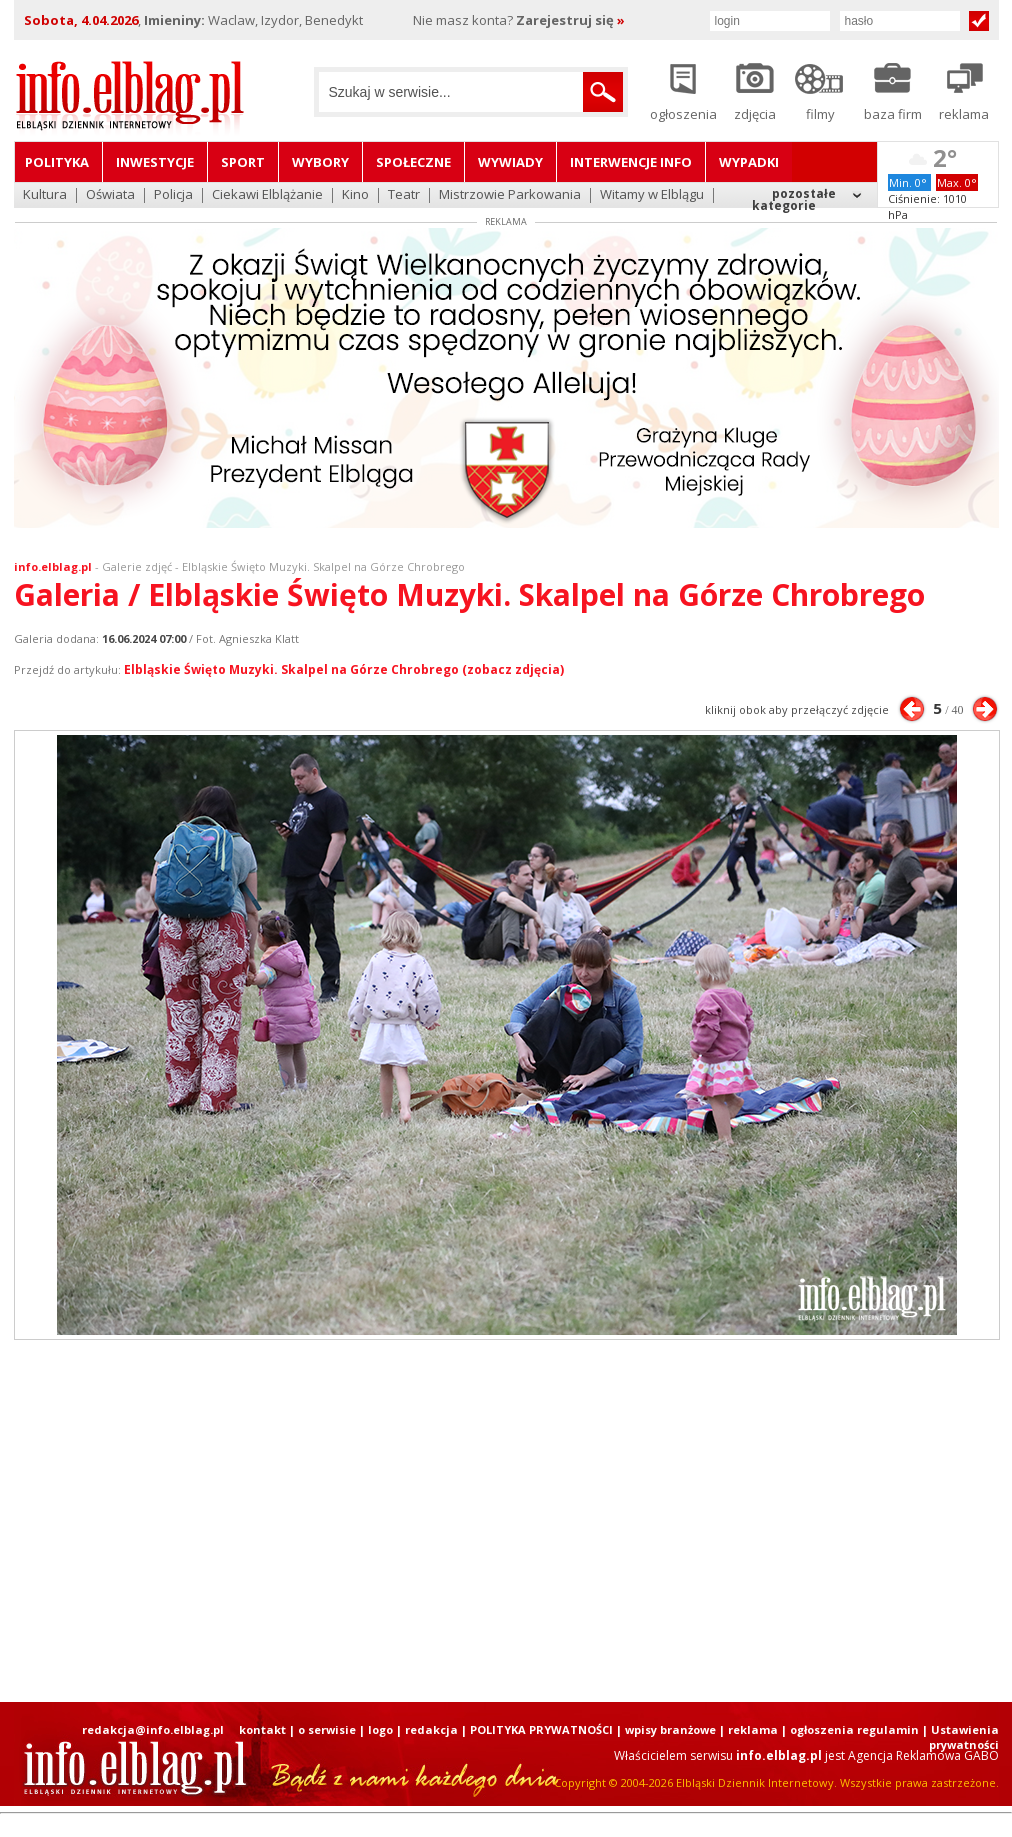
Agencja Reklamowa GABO (923, 1755)
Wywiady (510, 162)
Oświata (110, 195)
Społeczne (413, 162)
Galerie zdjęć (137, 566)
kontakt (262, 1729)
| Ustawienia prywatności (960, 1737)
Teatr (404, 195)
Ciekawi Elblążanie (267, 195)
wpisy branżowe (670, 1729)
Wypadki (749, 162)
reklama (753, 1729)
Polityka (57, 162)
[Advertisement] (460, 1521)
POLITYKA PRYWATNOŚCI (541, 1729)
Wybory (320, 162)
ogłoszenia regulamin (854, 1729)
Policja (173, 195)
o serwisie (327, 1729)
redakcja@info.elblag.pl (153, 1729)
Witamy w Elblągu (652, 195)
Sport (243, 162)
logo (380, 1729)
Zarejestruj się (570, 20)
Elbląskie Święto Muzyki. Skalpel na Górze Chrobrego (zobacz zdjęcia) (344, 669)
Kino (355, 195)
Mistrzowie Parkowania (510, 195)
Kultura (45, 195)
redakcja (431, 1729)
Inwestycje (155, 162)
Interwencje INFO (631, 162)
